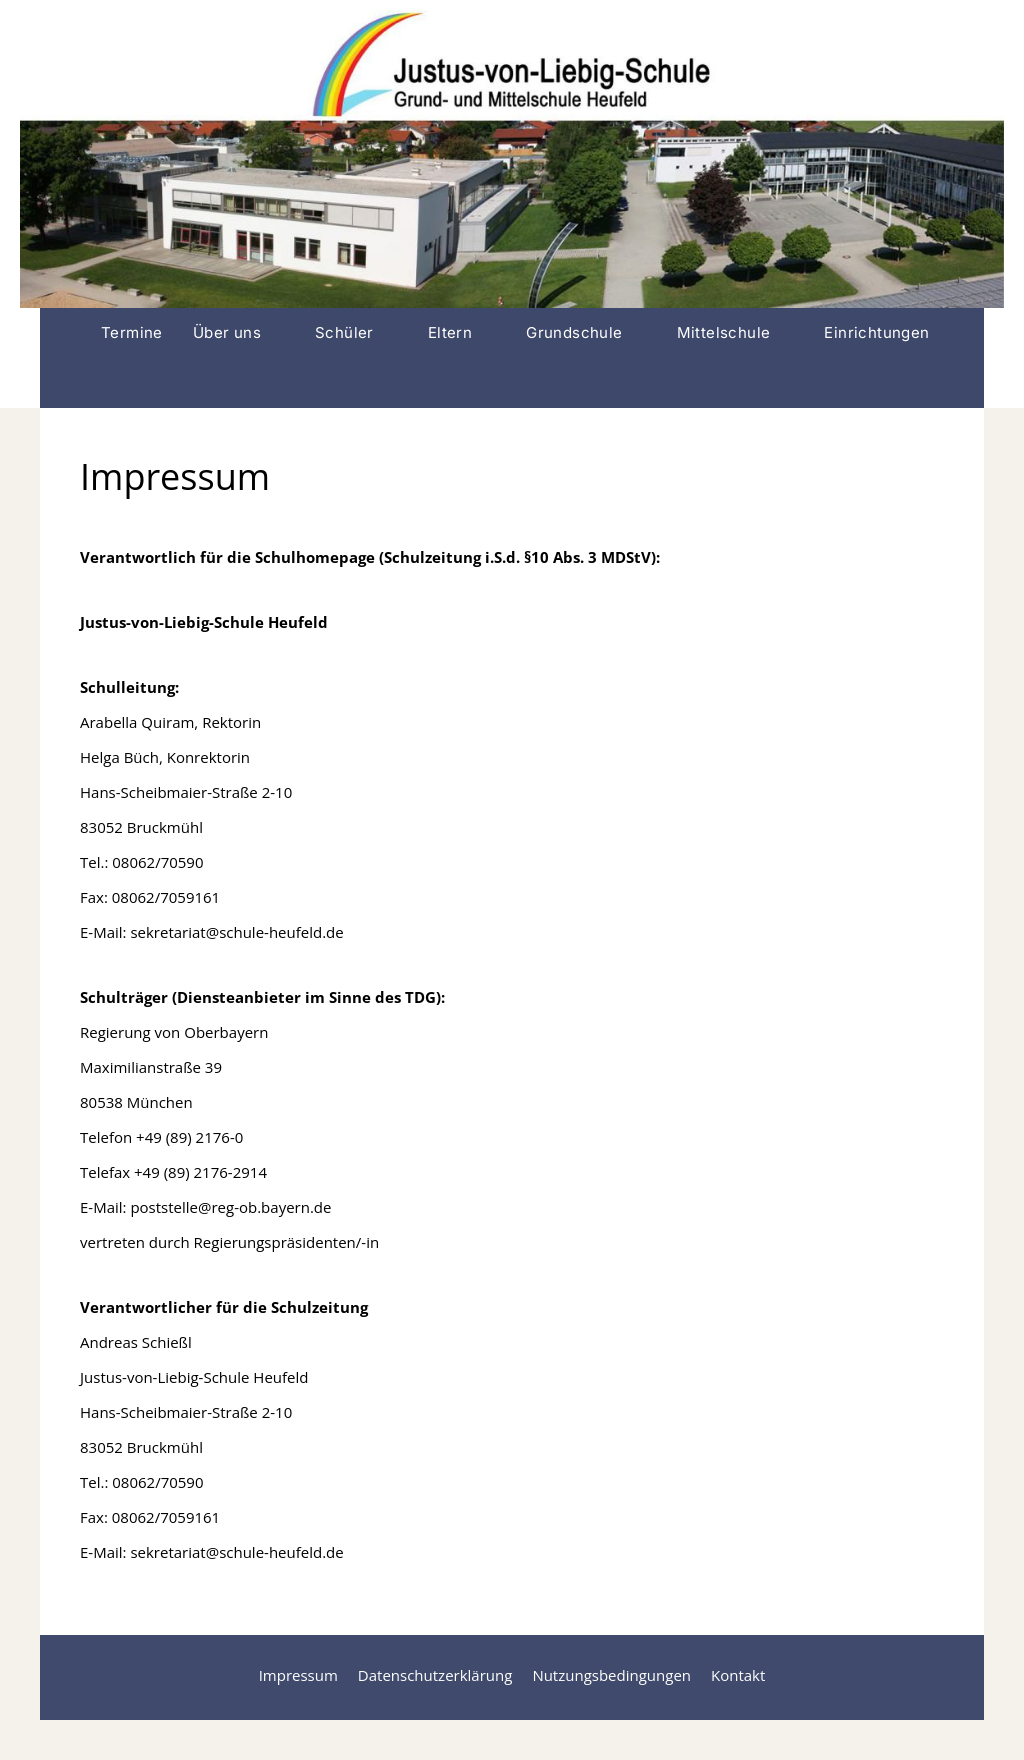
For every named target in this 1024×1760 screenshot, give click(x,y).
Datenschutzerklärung (435, 1675)
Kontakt (738, 1675)
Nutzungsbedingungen (611, 1675)
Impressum (298, 1675)
